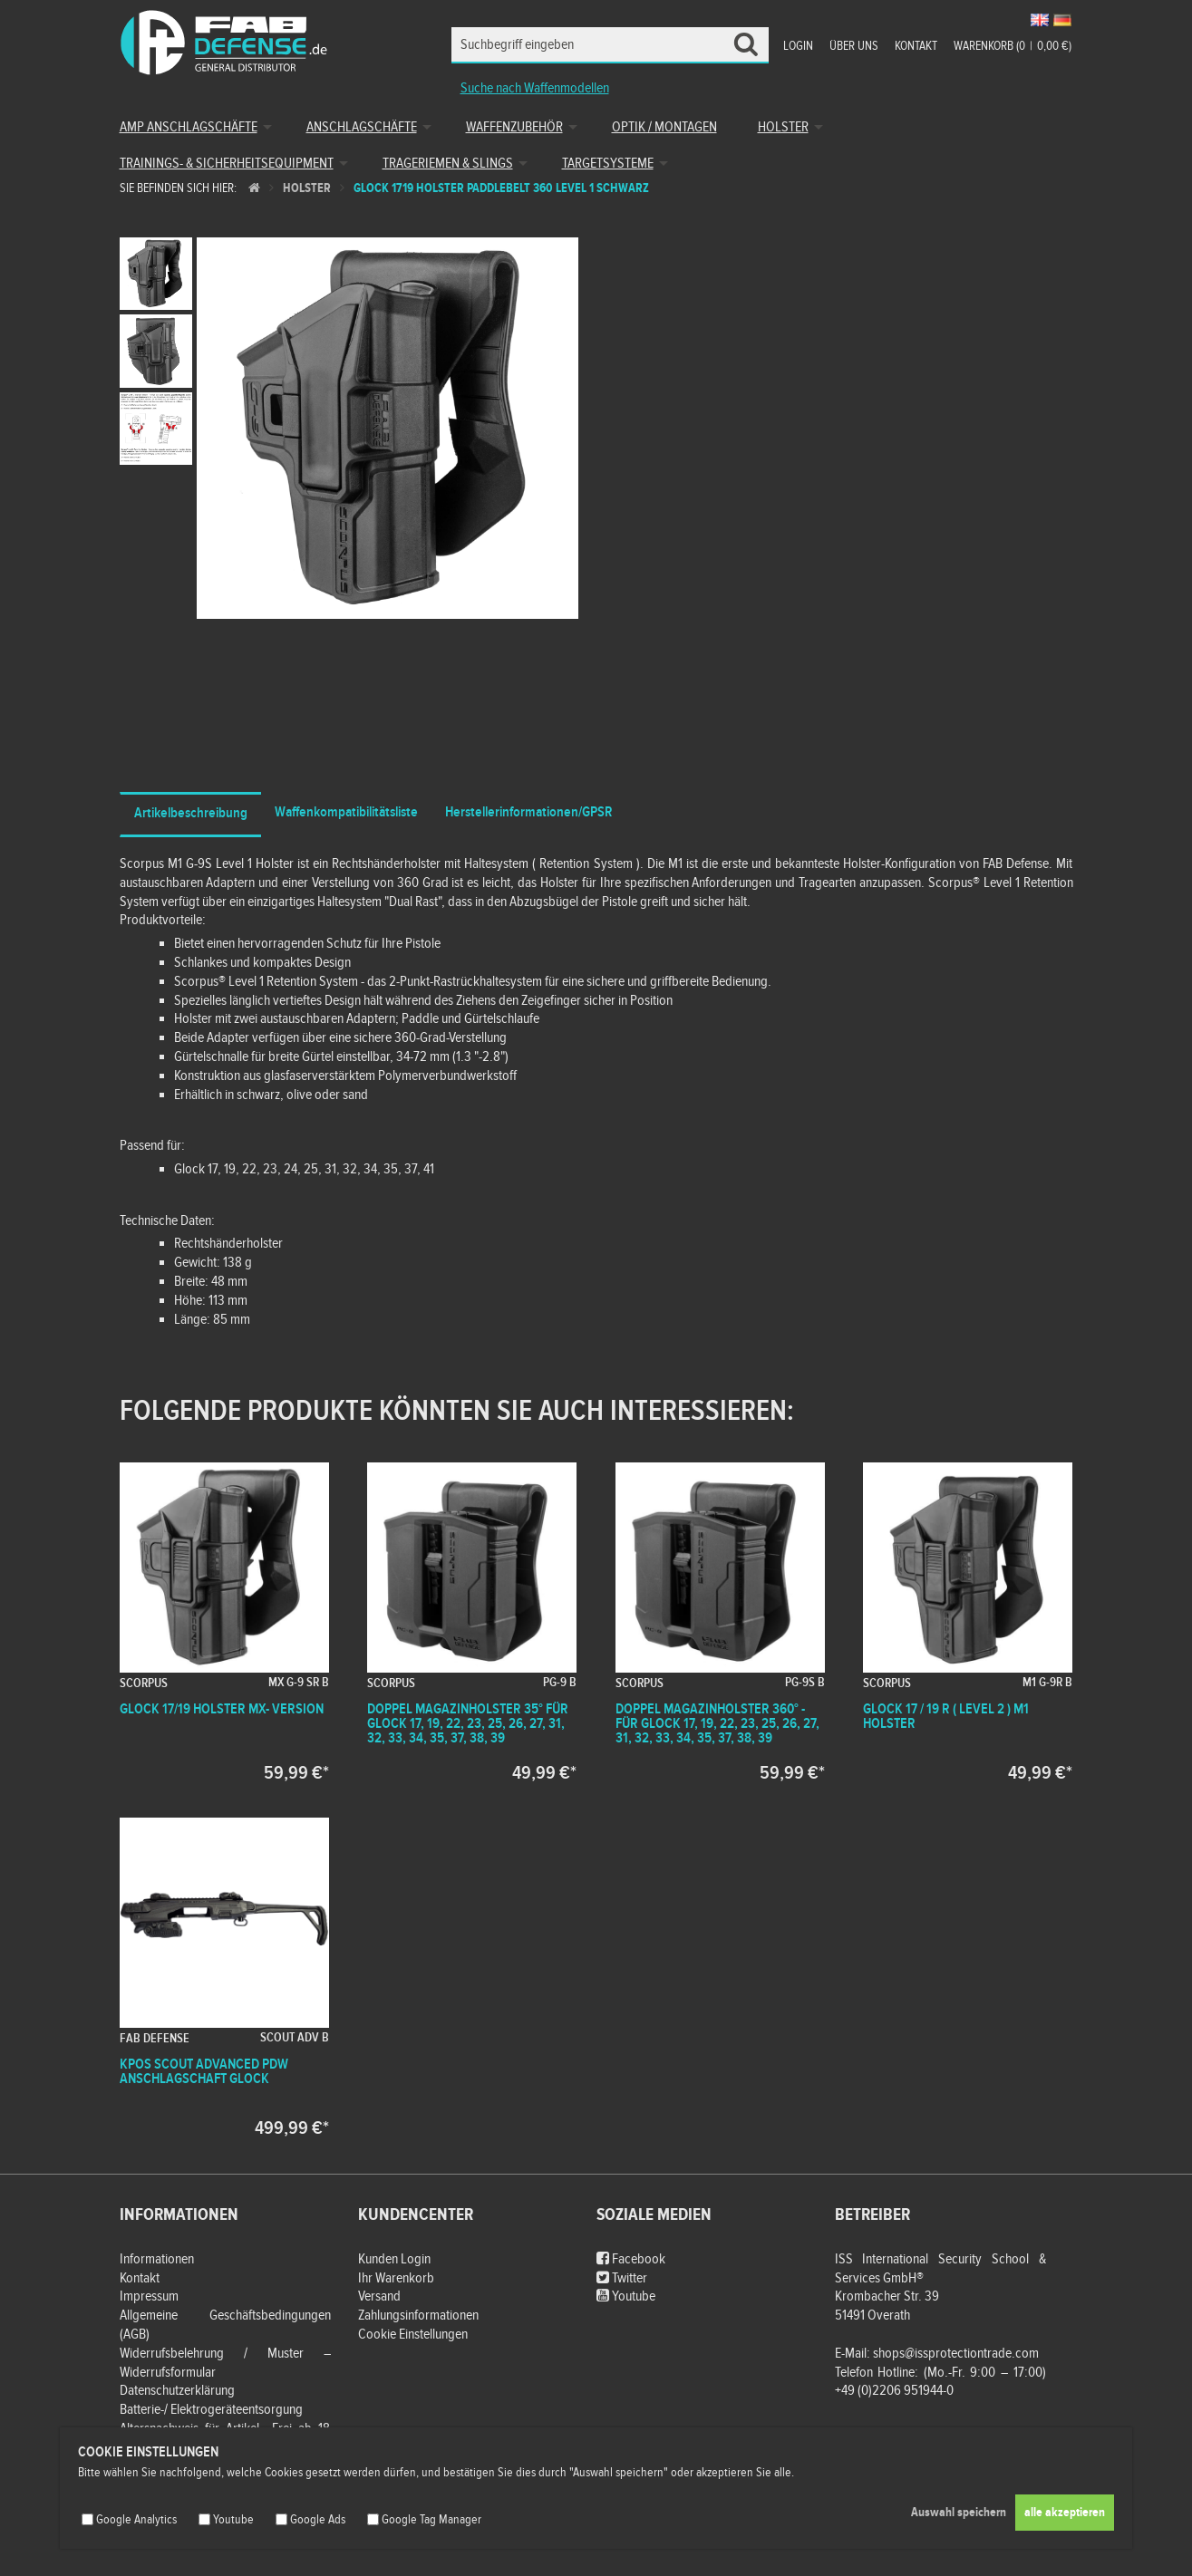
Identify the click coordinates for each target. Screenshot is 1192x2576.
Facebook (630, 2259)
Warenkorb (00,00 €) (1012, 46)
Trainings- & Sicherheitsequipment (227, 163)
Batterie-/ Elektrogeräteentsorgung (211, 2409)
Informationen (157, 2259)
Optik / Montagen (664, 127)
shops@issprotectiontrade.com (956, 2353)
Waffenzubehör (514, 127)
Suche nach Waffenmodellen (534, 88)
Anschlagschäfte (361, 127)
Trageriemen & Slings (448, 163)
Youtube (625, 2296)
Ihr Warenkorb (396, 2278)
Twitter (621, 2278)
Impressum (149, 2296)
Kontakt (916, 46)
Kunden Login (394, 2259)
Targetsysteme (608, 163)
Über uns (853, 46)
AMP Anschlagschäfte (188, 127)
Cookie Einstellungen (413, 2334)
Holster (783, 127)
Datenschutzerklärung (177, 2390)
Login (798, 46)
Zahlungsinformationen (418, 2315)
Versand (379, 2296)
